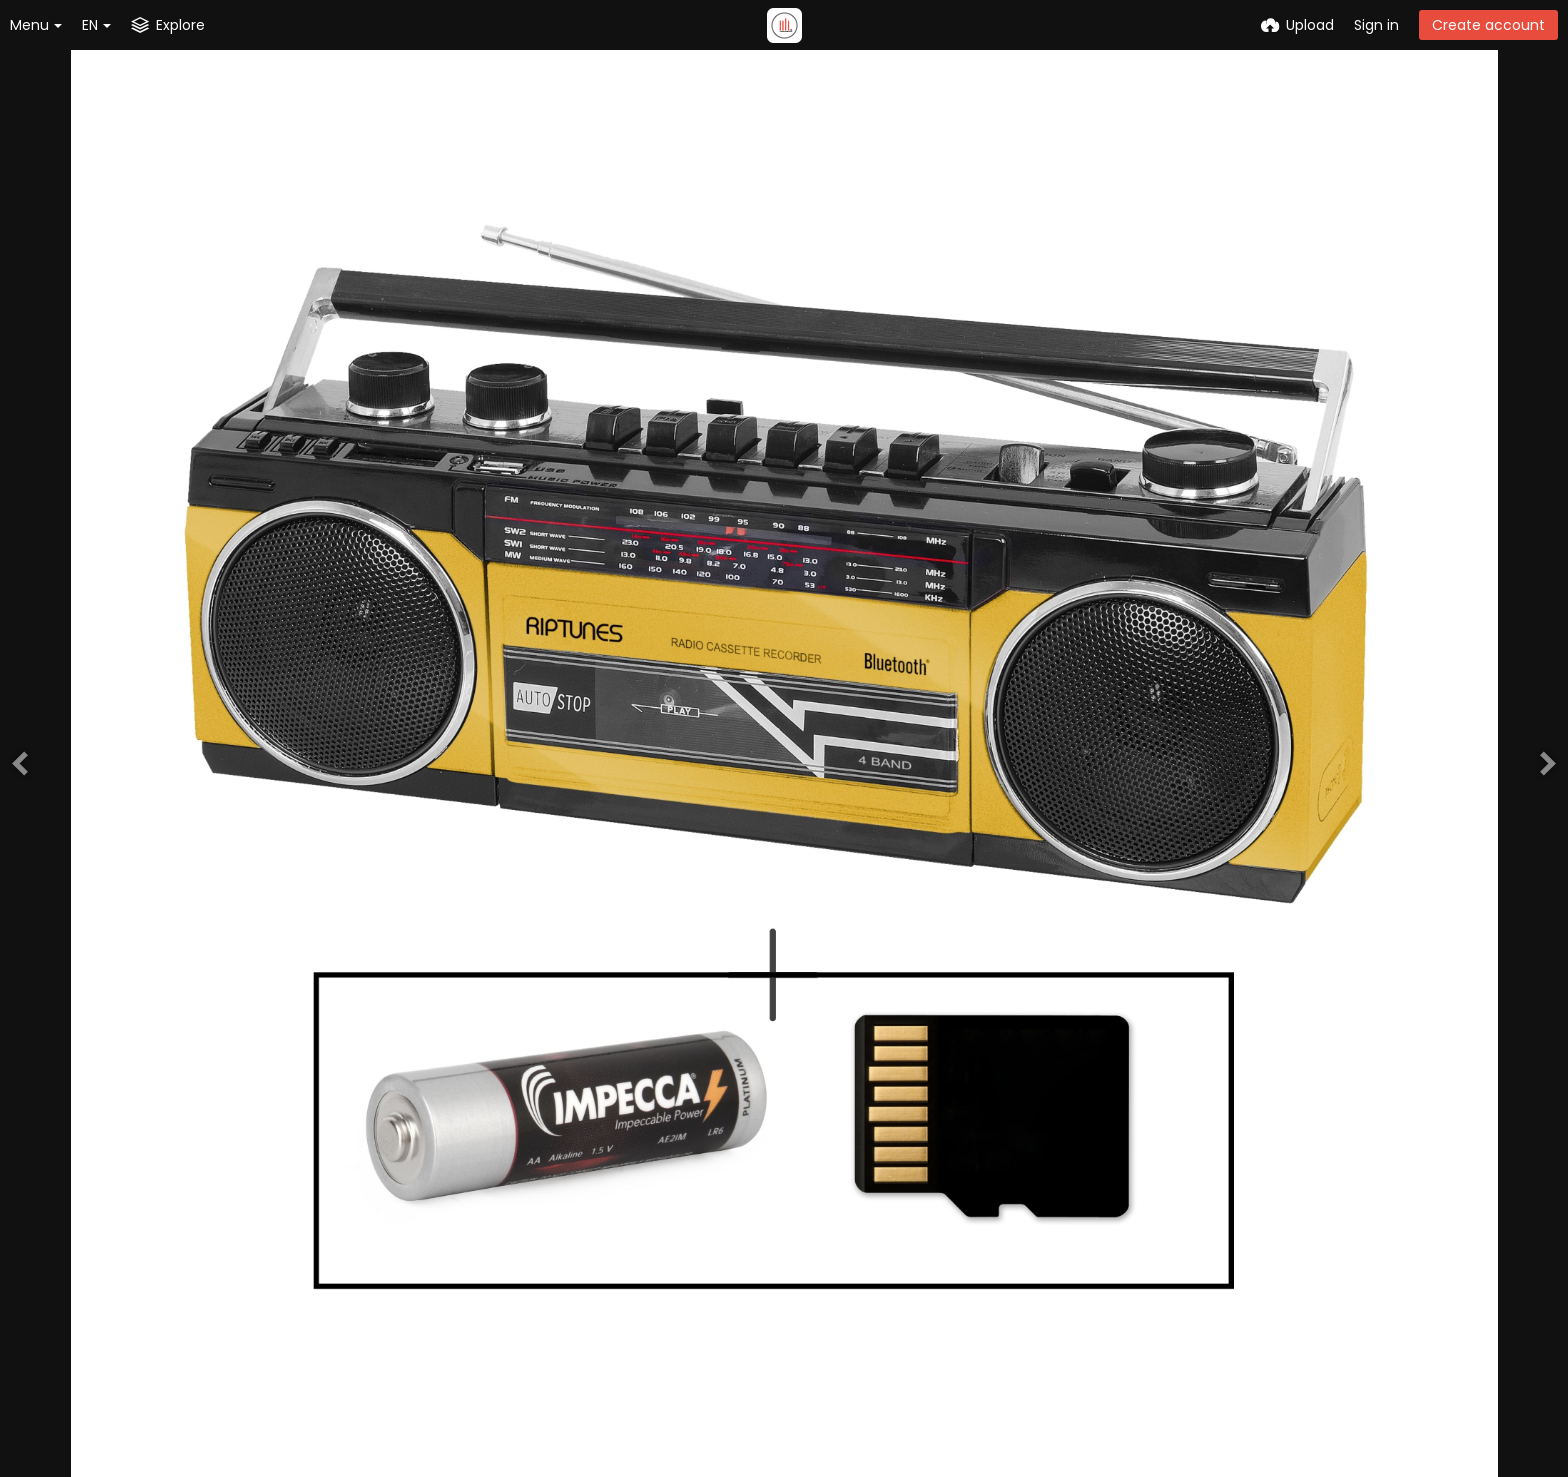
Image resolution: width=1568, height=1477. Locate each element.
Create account (1488, 25)
